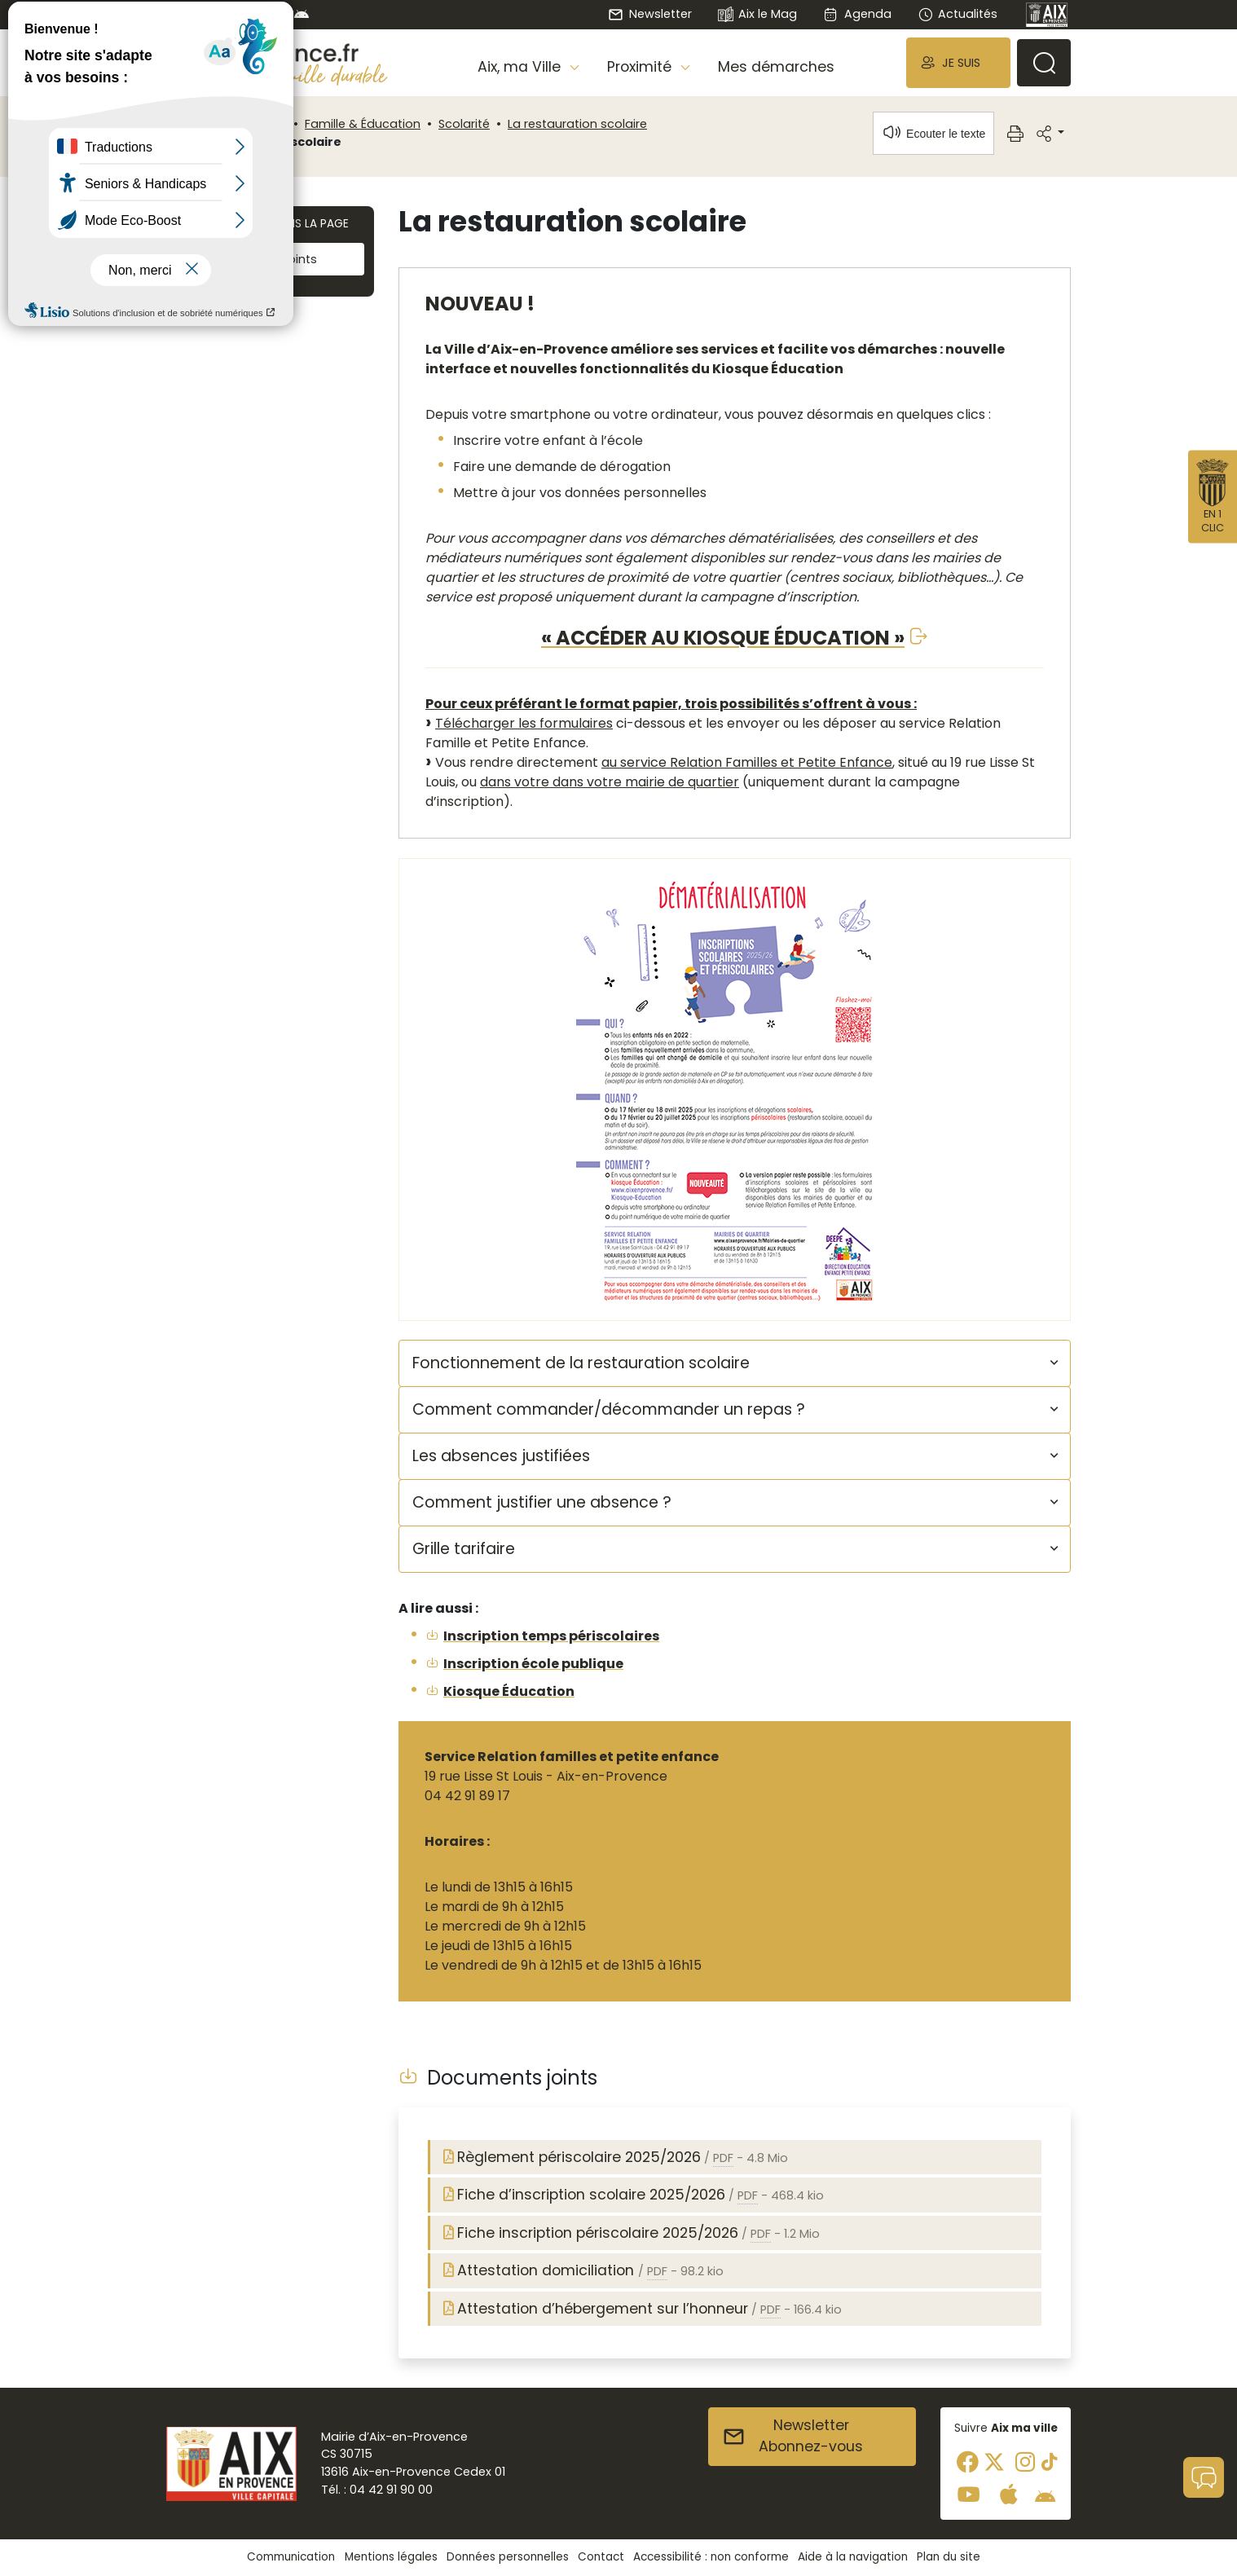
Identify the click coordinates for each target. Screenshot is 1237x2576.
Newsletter (649, 14)
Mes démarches (776, 67)
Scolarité (464, 124)
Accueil (194, 124)
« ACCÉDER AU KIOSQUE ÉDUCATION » (723, 637)
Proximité (260, 124)
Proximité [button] (641, 67)
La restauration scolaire (577, 124)
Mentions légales (391, 2557)
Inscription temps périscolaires (551, 1636)
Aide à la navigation (853, 2557)
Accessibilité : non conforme (711, 2557)
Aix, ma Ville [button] (521, 67)
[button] (958, 62)
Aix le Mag (757, 15)
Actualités (957, 14)
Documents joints (253, 259)
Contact (601, 2557)
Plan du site (948, 2557)
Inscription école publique (533, 1663)
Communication (291, 2557)
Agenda (857, 14)
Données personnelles (508, 2557)
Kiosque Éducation (508, 1691)
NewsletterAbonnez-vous (792, 2435)
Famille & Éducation (362, 124)
